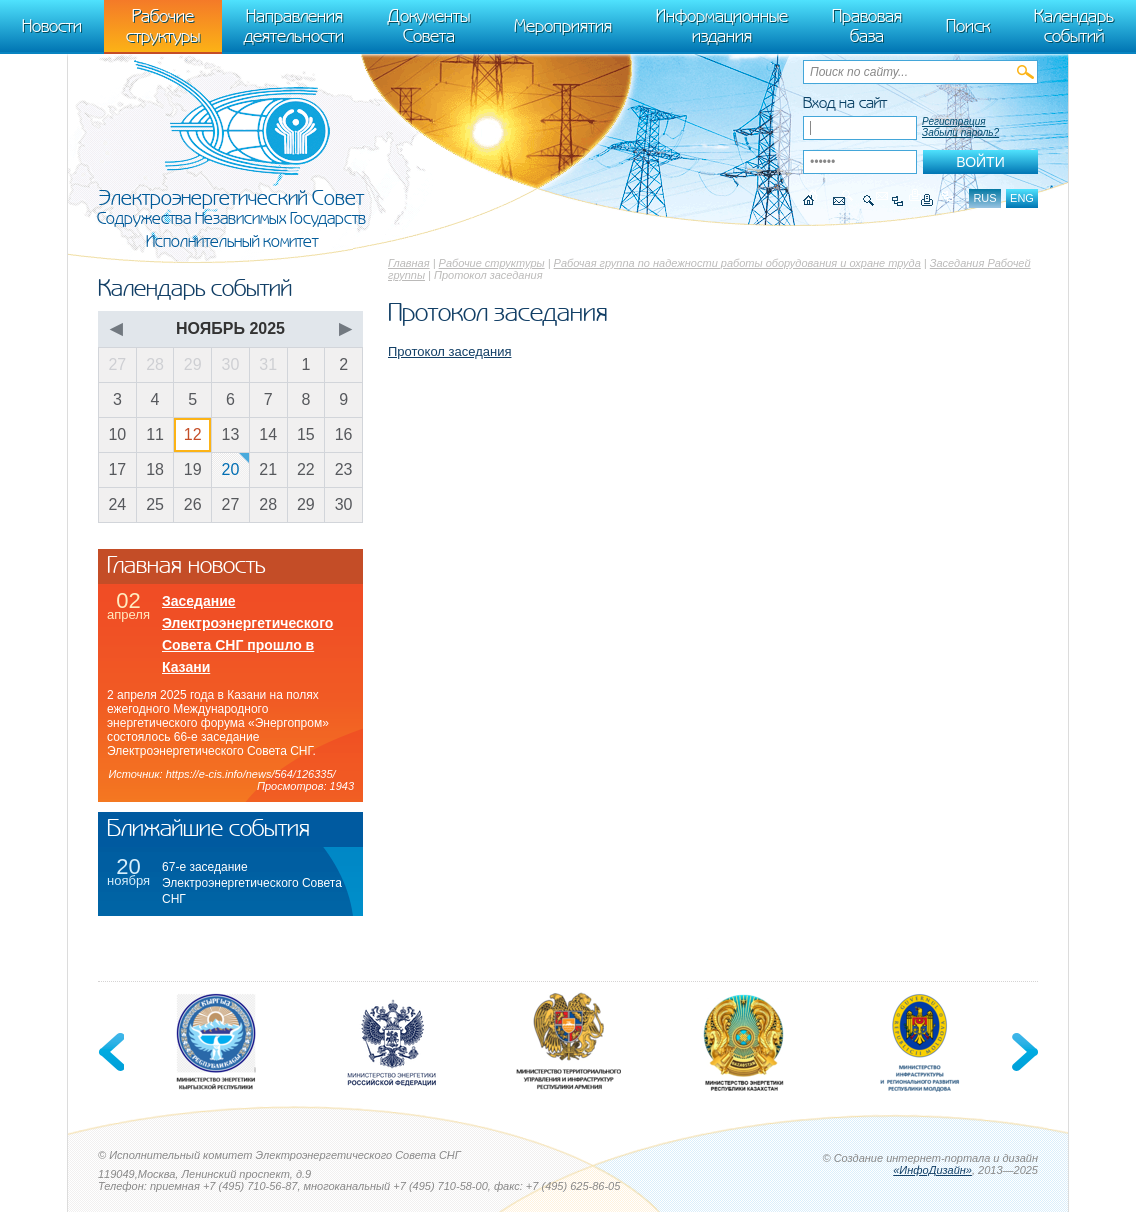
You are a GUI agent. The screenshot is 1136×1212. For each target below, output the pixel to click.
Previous (113, 1052)
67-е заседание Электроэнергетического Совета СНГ (252, 883)
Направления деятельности (294, 26)
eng (1022, 198)
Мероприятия (563, 26)
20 (231, 469)
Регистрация (954, 121)
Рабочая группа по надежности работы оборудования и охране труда (737, 263)
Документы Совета (429, 26)
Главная (409, 263)
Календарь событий (1074, 26)
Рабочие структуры (492, 263)
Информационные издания (722, 26)
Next (1023, 1052)
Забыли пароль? (960, 132)
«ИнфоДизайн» (932, 1170)
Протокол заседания (449, 351)
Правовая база (867, 26)
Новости (52, 26)
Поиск (968, 26)
